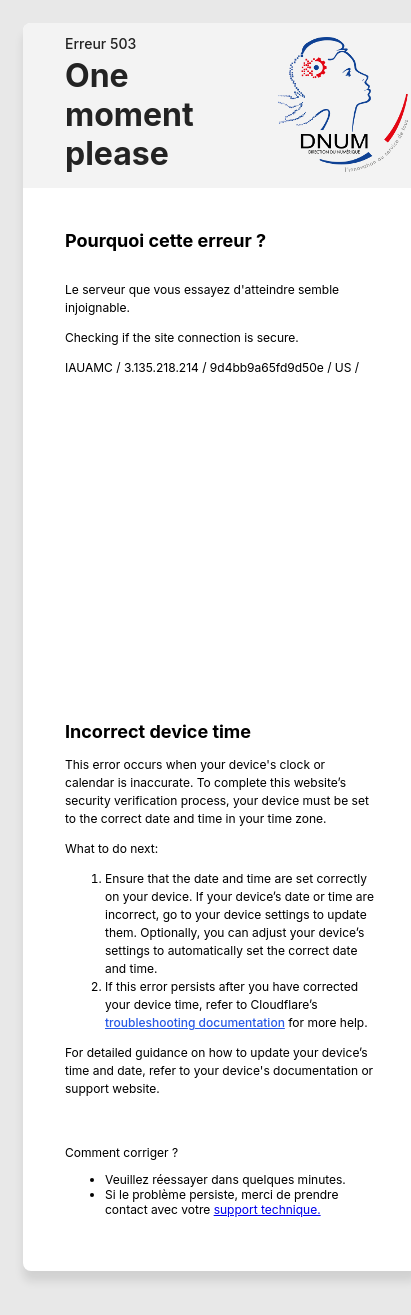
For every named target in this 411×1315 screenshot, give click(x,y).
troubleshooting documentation (195, 1022)
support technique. (267, 1209)
